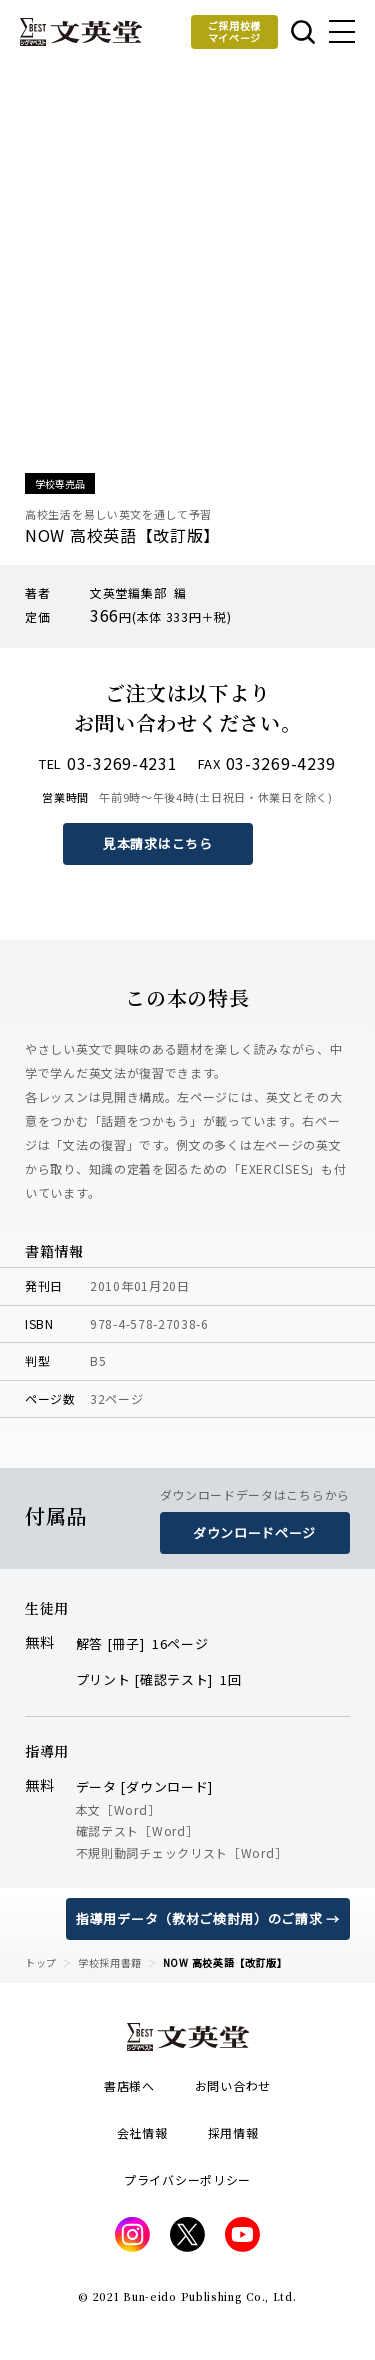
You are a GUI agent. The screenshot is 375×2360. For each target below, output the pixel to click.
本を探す (303, 32)
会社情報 (142, 2132)
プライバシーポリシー (187, 2179)
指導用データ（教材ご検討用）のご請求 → (208, 1918)
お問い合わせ (233, 2085)
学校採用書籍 (110, 1962)
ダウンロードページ (254, 1532)
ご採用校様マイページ (235, 31)
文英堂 (81, 32)
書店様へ (129, 2085)
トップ (41, 1962)
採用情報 (233, 2132)
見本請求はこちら (158, 843)
